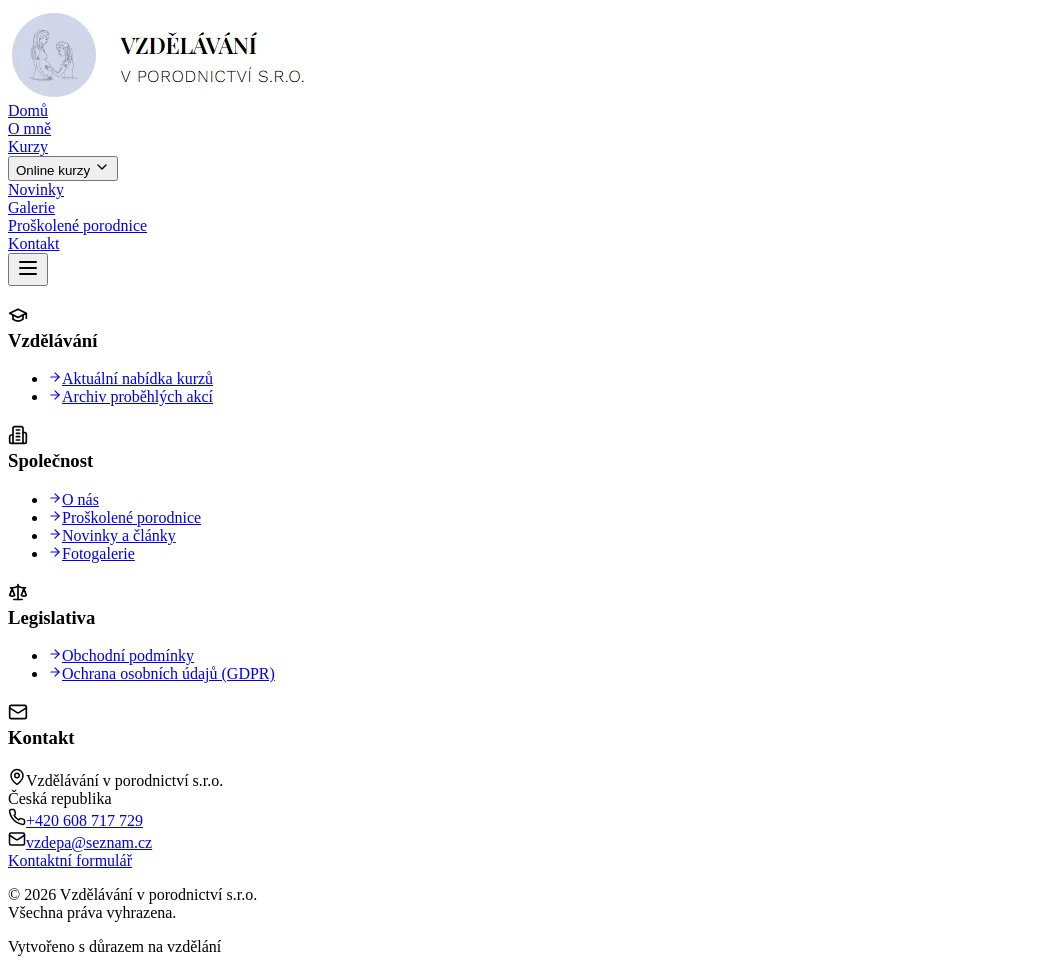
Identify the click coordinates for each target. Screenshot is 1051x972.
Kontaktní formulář (70, 860)
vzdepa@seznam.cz (89, 842)
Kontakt (34, 243)
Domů (28, 110)
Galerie (31, 207)
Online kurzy (63, 168)
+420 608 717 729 (84, 820)
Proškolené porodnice (77, 225)
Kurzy (28, 146)
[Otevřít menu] (28, 269)
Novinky (36, 189)
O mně (29, 128)
